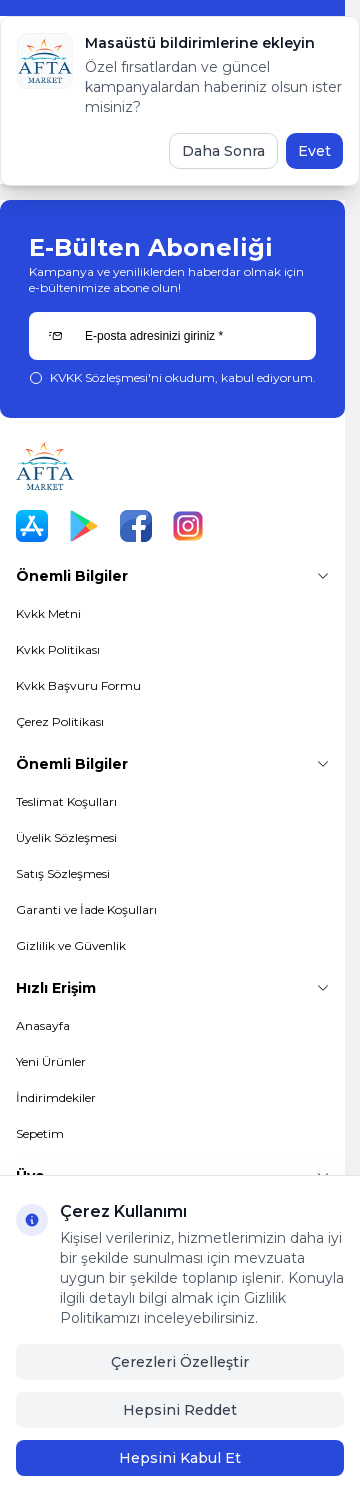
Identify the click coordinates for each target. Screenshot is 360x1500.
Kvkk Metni (48, 613)
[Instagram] (188, 526)
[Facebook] (136, 526)
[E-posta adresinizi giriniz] (172, 336)
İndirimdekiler (56, 1097)
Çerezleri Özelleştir (180, 1362)
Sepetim (40, 1133)
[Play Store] (84, 526)
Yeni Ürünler (51, 1061)
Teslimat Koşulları (66, 801)
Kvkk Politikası (58, 649)
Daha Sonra (223, 151)
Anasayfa (43, 1025)
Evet (314, 151)
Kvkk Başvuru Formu (78, 685)
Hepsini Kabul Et (180, 1458)
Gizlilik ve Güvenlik (71, 945)
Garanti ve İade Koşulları (86, 909)
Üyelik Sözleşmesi (66, 837)
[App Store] (32, 526)
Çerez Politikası (60, 721)
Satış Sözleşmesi (63, 873)
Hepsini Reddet (180, 1410)
